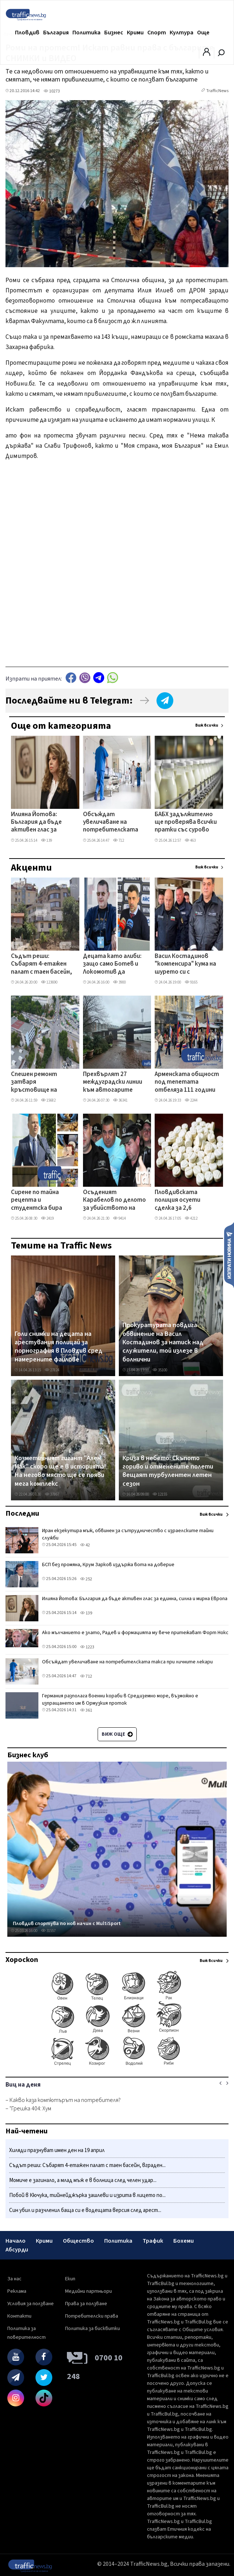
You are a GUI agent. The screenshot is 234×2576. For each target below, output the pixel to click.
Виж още (117, 1734)
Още (203, 33)
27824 (52, 1370)
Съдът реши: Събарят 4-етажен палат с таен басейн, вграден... (87, 2165)
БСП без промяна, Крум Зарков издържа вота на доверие (108, 1564)
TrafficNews (217, 91)
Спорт (156, 33)
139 (46, 840)
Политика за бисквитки (92, 2328)
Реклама (16, 2291)
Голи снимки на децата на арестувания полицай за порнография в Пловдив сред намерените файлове (58, 1347)
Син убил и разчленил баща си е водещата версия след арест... (85, 2210)
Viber (84, 678)
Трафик (153, 2241)
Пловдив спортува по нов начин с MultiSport (67, 1923)
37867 (52, 1494)
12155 (159, 1494)
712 (118, 840)
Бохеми (183, 2241)
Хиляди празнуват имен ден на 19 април (57, 2150)
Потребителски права (91, 2316)
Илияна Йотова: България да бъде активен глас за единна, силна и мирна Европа (42, 823)
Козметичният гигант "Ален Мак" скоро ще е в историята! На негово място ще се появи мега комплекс (60, 1471)
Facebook (70, 678)
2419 (47, 1218)
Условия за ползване (30, 2303)
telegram (98, 678)
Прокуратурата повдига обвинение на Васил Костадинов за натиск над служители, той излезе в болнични (162, 1342)
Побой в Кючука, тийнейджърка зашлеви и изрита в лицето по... (87, 2195)
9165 (191, 982)
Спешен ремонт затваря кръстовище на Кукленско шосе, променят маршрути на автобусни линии (42, 1083)
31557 (48, 1930)
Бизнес (113, 33)
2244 (191, 1100)
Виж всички (206, 725)
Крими (135, 33)
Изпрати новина (229, 1254)
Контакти (19, 2316)
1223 (87, 1647)
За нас (14, 2279)
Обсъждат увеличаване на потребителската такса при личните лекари (110, 823)
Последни (22, 1513)
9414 (119, 1218)
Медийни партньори (88, 2291)
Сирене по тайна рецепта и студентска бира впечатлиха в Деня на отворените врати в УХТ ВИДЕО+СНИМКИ (42, 1201)
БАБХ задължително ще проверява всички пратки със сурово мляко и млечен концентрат (186, 823)
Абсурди (16, 2250)
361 (86, 1710)
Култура (181, 33)
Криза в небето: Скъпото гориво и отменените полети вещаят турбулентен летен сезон (167, 1471)
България (56, 33)
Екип (70, 2279)
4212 (191, 1218)
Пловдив (27, 33)
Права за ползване (86, 2303)
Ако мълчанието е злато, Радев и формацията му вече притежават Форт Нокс (135, 1632)
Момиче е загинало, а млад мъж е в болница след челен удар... (82, 2180)
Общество (78, 2241)
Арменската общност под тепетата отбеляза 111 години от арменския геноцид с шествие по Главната (187, 1083)
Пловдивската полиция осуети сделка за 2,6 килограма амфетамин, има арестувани (179, 1201)
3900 (119, 982)
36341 (120, 1100)
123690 (49, 982)
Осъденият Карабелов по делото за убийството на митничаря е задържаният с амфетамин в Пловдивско (114, 1201)
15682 (48, 1100)
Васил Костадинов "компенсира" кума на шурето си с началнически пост (185, 964)
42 (85, 1545)
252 (86, 1579)
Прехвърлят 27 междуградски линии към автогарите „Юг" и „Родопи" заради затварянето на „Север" (114, 1083)
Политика (86, 33)
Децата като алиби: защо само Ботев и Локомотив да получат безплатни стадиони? (112, 964)
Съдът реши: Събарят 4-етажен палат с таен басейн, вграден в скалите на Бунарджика (42, 964)
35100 (159, 1370)
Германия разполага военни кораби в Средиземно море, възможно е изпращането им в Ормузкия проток (120, 1699)
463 (190, 840)
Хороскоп (21, 1960)
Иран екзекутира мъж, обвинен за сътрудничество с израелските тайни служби (128, 1534)
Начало (15, 2241)
